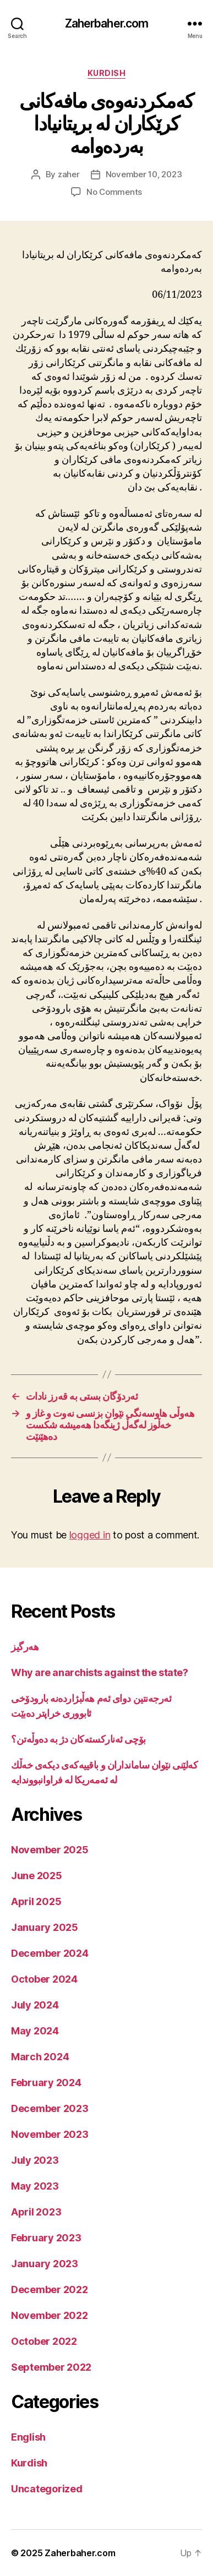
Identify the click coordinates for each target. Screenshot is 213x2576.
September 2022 (51, 2367)
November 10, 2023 (144, 174)
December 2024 (50, 1953)
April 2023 (36, 2212)
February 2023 (46, 2238)
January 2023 (44, 2263)
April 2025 (36, 1901)
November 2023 (50, 2134)
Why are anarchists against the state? (99, 1672)
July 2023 (35, 2160)
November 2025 (50, 1849)
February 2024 (46, 2082)
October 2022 (44, 2341)
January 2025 (44, 1927)
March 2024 (40, 2056)
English (28, 2437)
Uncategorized (47, 2489)
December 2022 (49, 2289)
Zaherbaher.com (107, 23)
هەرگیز (25, 1646)
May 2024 (35, 2031)
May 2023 (35, 2186)
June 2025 (36, 1875)
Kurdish (107, 73)
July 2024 (35, 2005)
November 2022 (49, 2315)
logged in (90, 1535)
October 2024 (44, 1979)
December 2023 (50, 2108)
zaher (69, 174)
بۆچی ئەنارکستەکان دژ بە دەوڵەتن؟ (78, 1739)
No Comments (114, 192)
